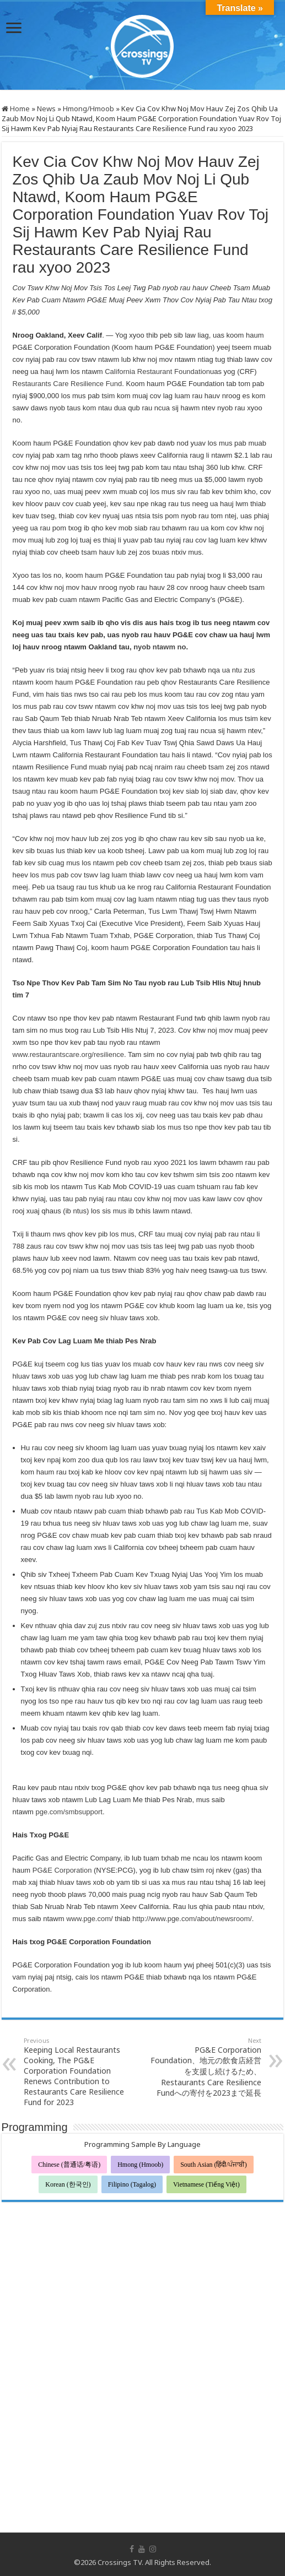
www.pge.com (88, 1919)
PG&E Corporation (62, 1870)
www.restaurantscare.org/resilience (68, 1054)
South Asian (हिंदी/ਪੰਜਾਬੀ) (213, 2164)
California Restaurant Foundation (157, 371)
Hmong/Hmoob (88, 108)
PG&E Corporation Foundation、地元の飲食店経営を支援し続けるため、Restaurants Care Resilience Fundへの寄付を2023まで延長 (204, 2067)
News (46, 108)
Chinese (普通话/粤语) (69, 2164)
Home (16, 108)
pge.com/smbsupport (68, 1812)
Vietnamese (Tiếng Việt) (206, 2184)
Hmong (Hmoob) (140, 2164)
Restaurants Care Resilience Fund (67, 383)
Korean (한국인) (67, 2184)
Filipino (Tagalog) (132, 2184)
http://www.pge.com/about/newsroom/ (192, 1919)
